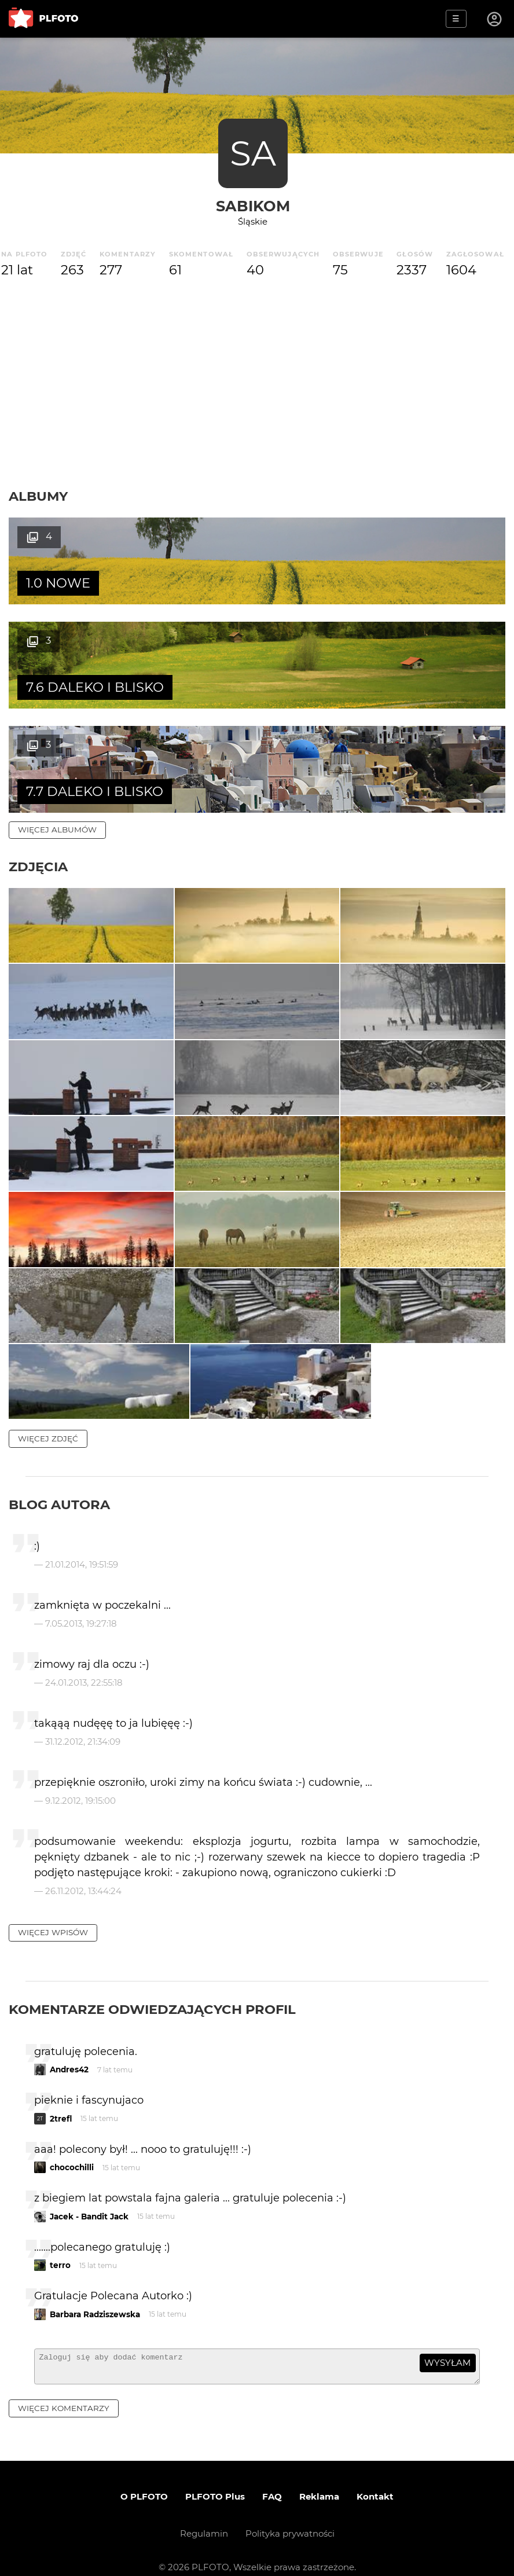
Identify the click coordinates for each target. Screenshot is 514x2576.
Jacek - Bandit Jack (89, 2195)
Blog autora (59, 1484)
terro (60, 2245)
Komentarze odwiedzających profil (152, 1989)
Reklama (319, 2481)
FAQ (272, 2481)
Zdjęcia (38, 762)
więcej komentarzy (63, 2392)
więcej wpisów (53, 1912)
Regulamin (204, 2518)
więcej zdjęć (48, 1418)
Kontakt (375, 2481)
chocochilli (72, 2147)
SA (253, 153)
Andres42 (69, 2049)
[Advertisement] (257, 384)
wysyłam (447, 2342)
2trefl (61, 2097)
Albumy (38, 496)
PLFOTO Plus (215, 2481)
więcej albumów (57, 725)
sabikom (253, 206)
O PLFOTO (144, 2481)
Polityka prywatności (290, 2518)
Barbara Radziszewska (95, 2293)
